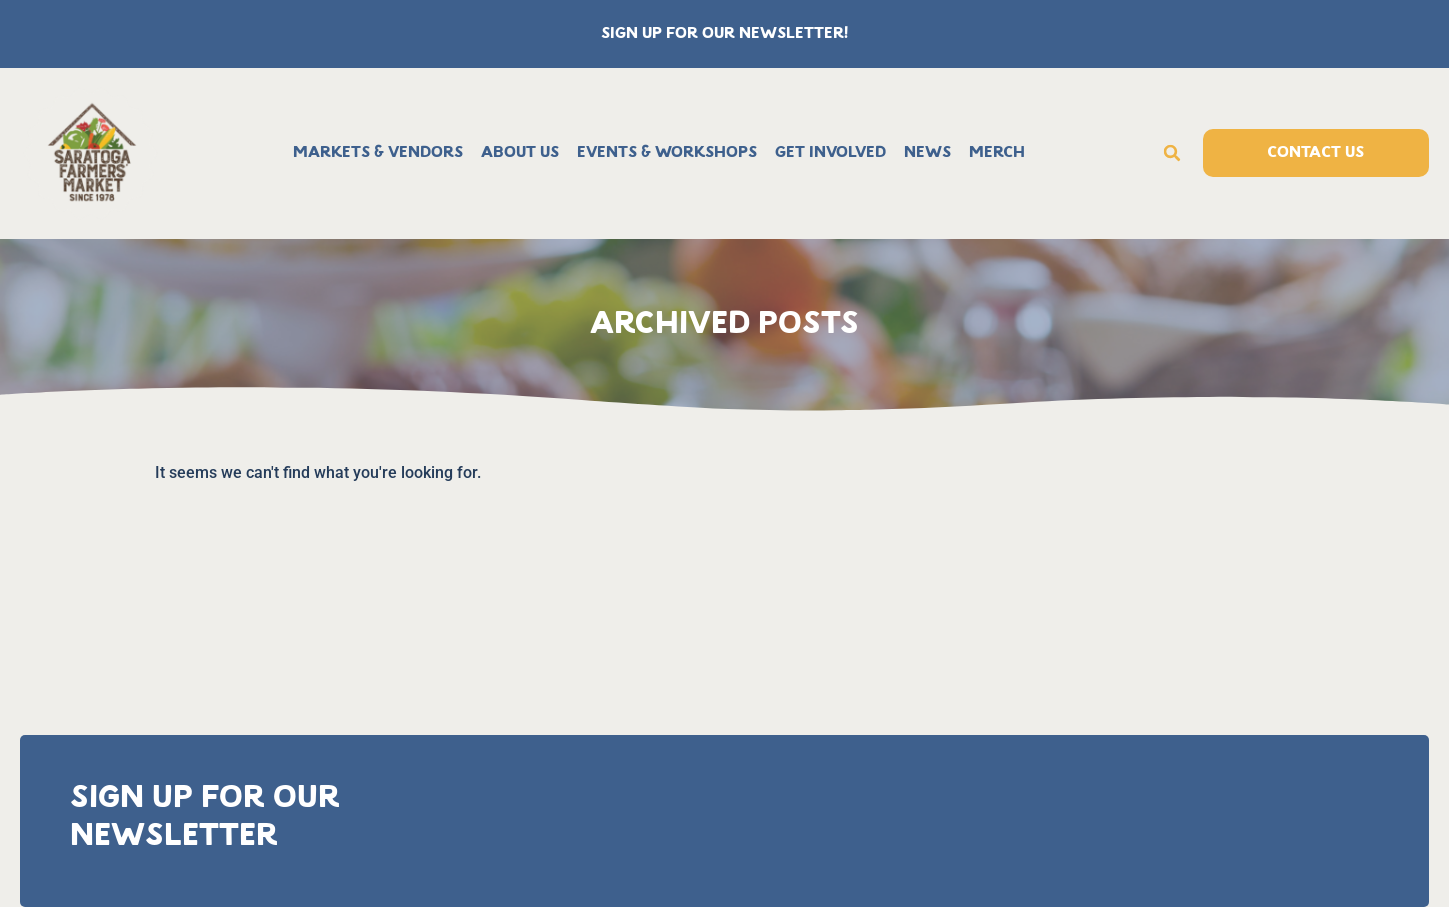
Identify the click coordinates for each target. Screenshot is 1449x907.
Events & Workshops (667, 153)
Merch (997, 153)
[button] (1172, 153)
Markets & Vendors (378, 153)
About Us (520, 153)
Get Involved (830, 153)
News (927, 153)
